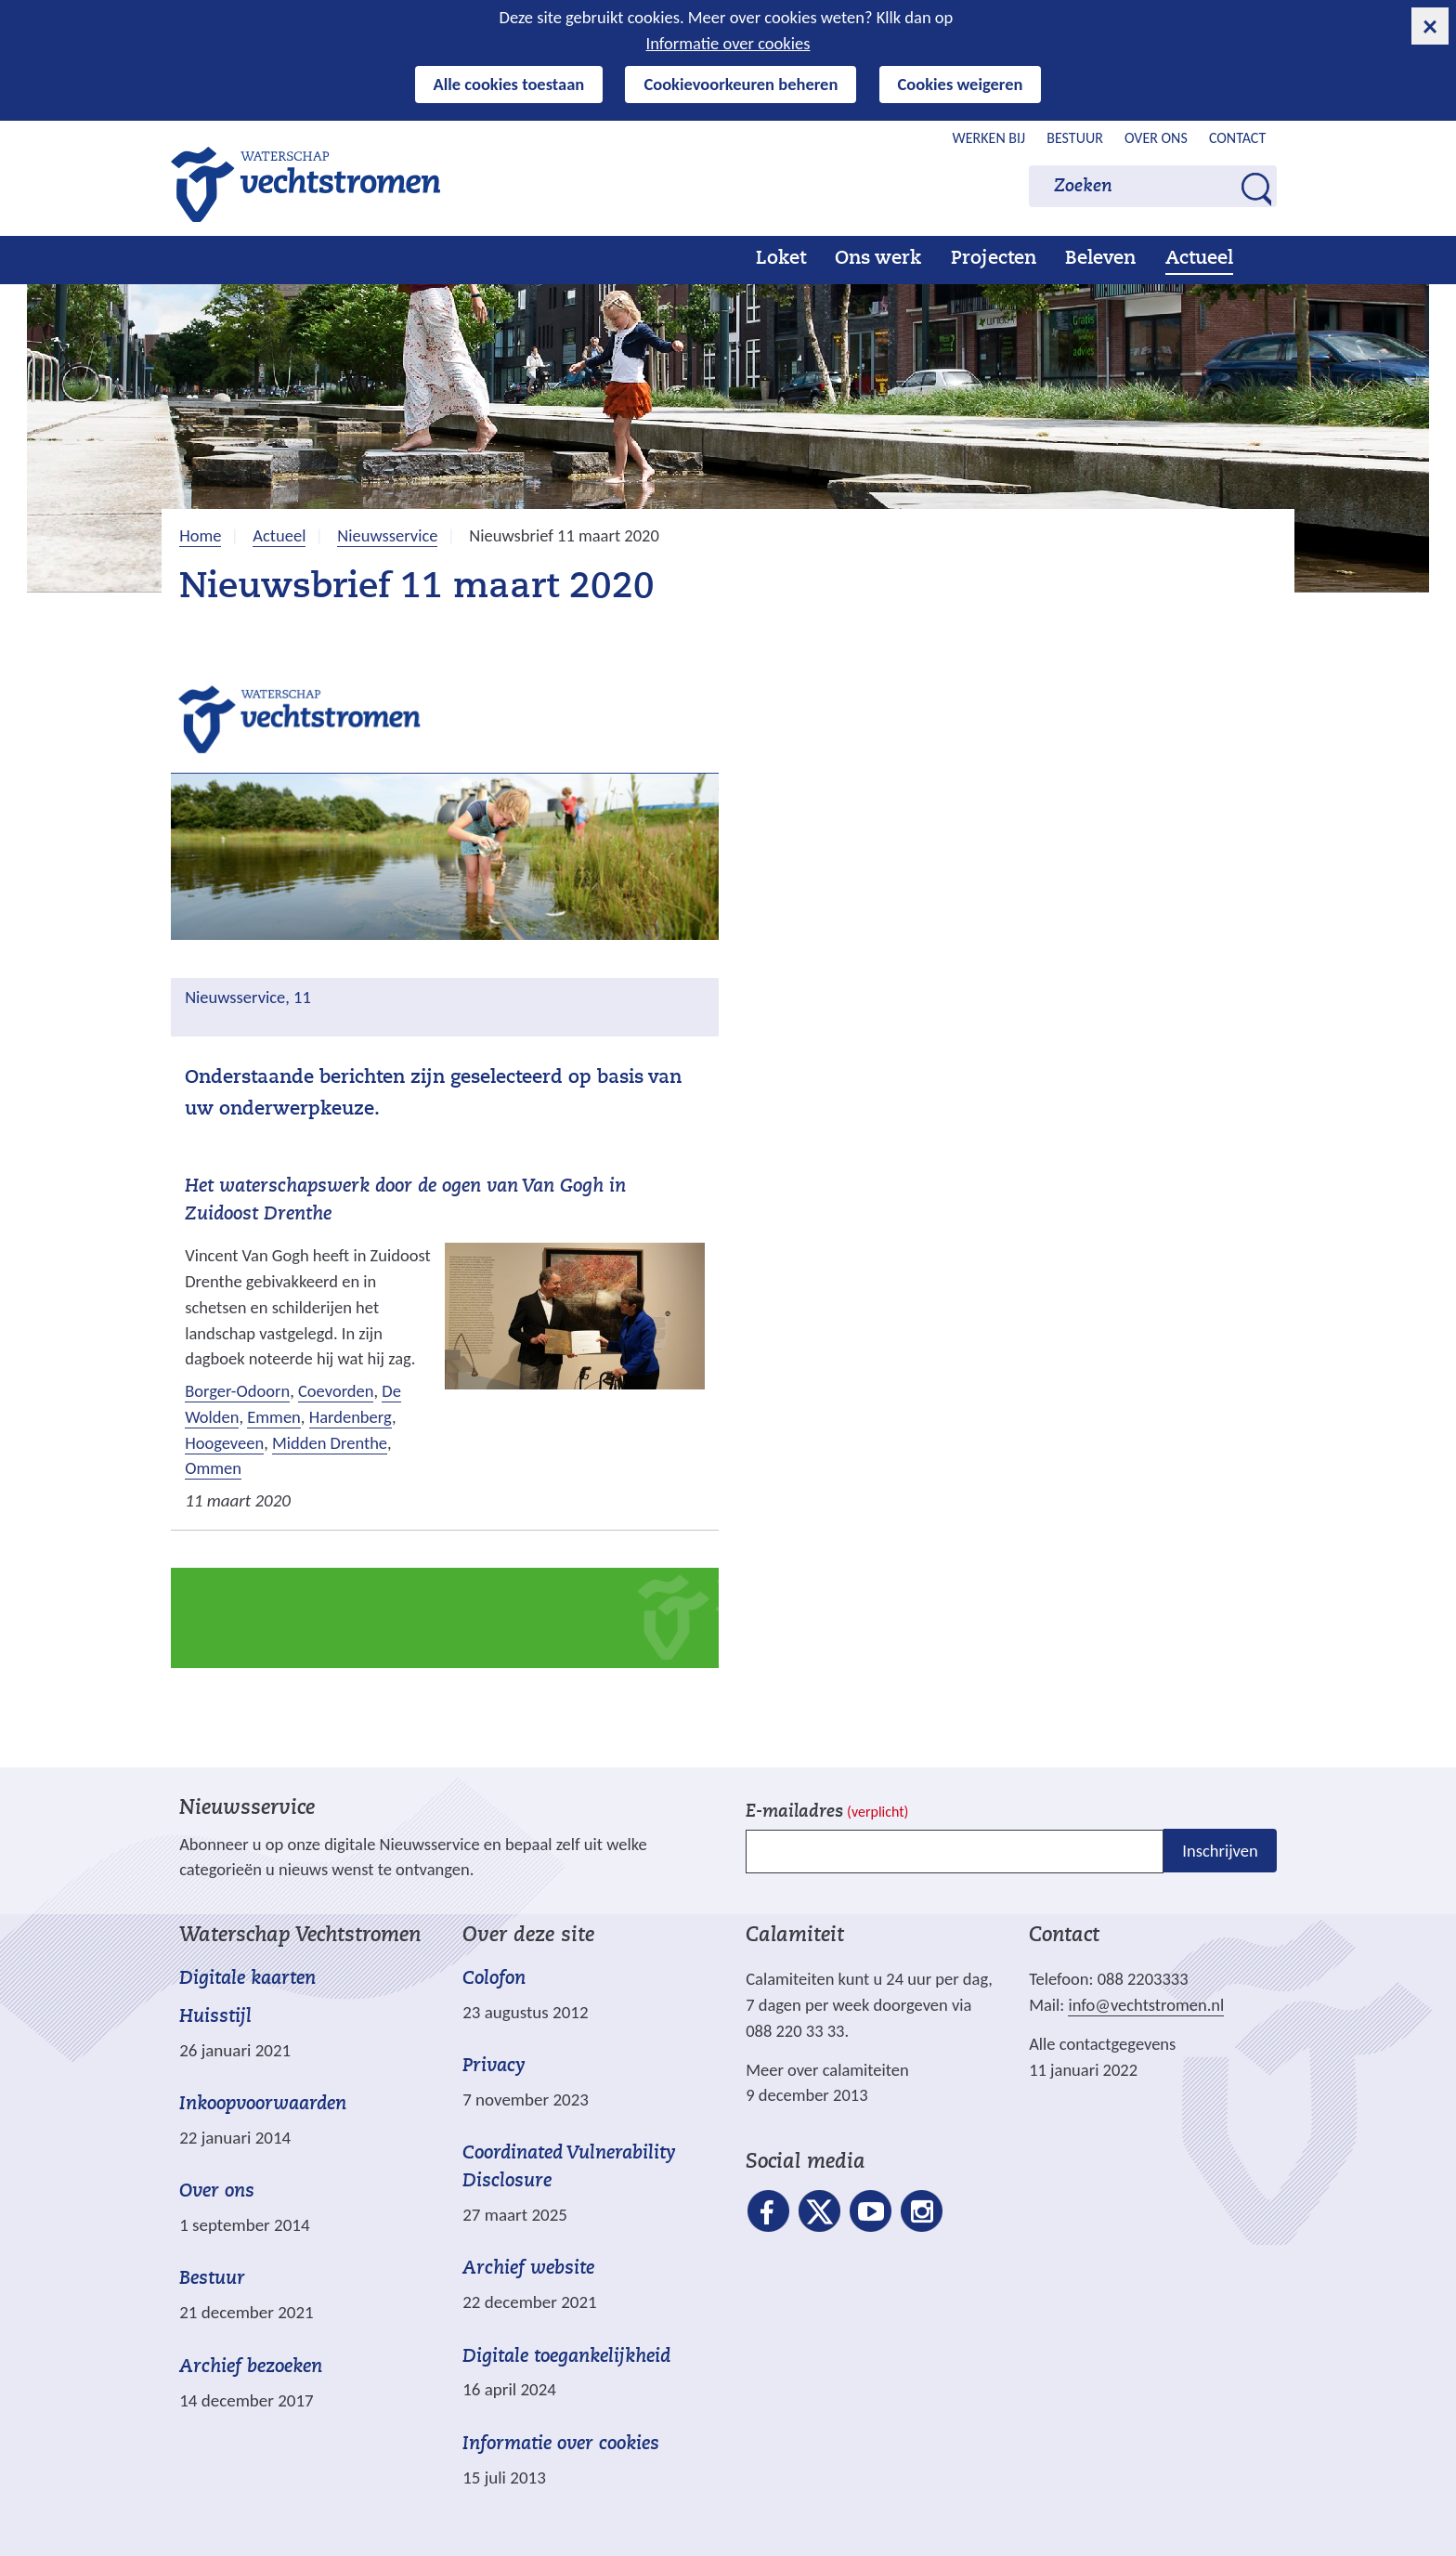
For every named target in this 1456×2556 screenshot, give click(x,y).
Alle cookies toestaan (509, 84)
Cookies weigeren (960, 84)
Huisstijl (215, 2017)
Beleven (1100, 259)
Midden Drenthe (329, 1443)
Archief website (528, 2269)
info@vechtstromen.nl (1146, 2004)
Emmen (274, 1417)
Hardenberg (350, 1417)
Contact (1237, 138)
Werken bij (989, 138)
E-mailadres (827, 1812)
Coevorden (336, 1391)
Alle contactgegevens (1102, 2043)
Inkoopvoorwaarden (262, 2104)
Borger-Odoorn (237, 1391)
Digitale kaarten (247, 1979)
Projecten (993, 259)
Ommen (213, 1468)
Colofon (494, 1979)
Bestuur (1074, 138)
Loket (781, 259)
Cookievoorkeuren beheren (741, 84)
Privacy (494, 2066)
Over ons (1156, 138)
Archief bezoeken (250, 2367)
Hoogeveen (224, 1443)
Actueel (1199, 259)
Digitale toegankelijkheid (566, 2357)
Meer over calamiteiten (827, 2069)
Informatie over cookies (728, 43)
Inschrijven (1219, 1850)
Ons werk (878, 259)
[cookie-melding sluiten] (1430, 26)
